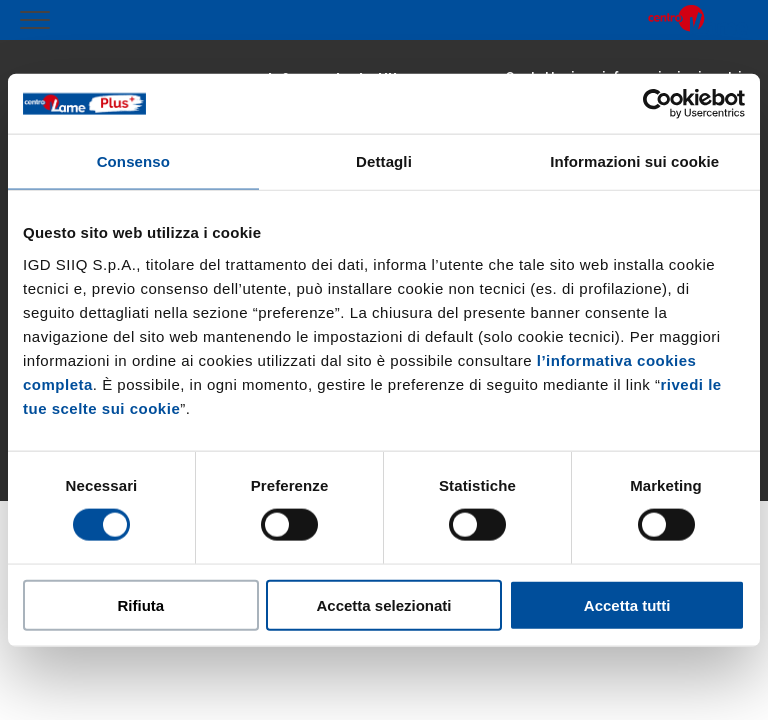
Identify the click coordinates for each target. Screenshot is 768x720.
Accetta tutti (627, 604)
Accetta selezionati (383, 604)
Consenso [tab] (133, 161)
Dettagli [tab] (384, 161)
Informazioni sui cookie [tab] (634, 161)
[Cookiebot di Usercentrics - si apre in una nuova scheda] (657, 104)
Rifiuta (140, 604)
